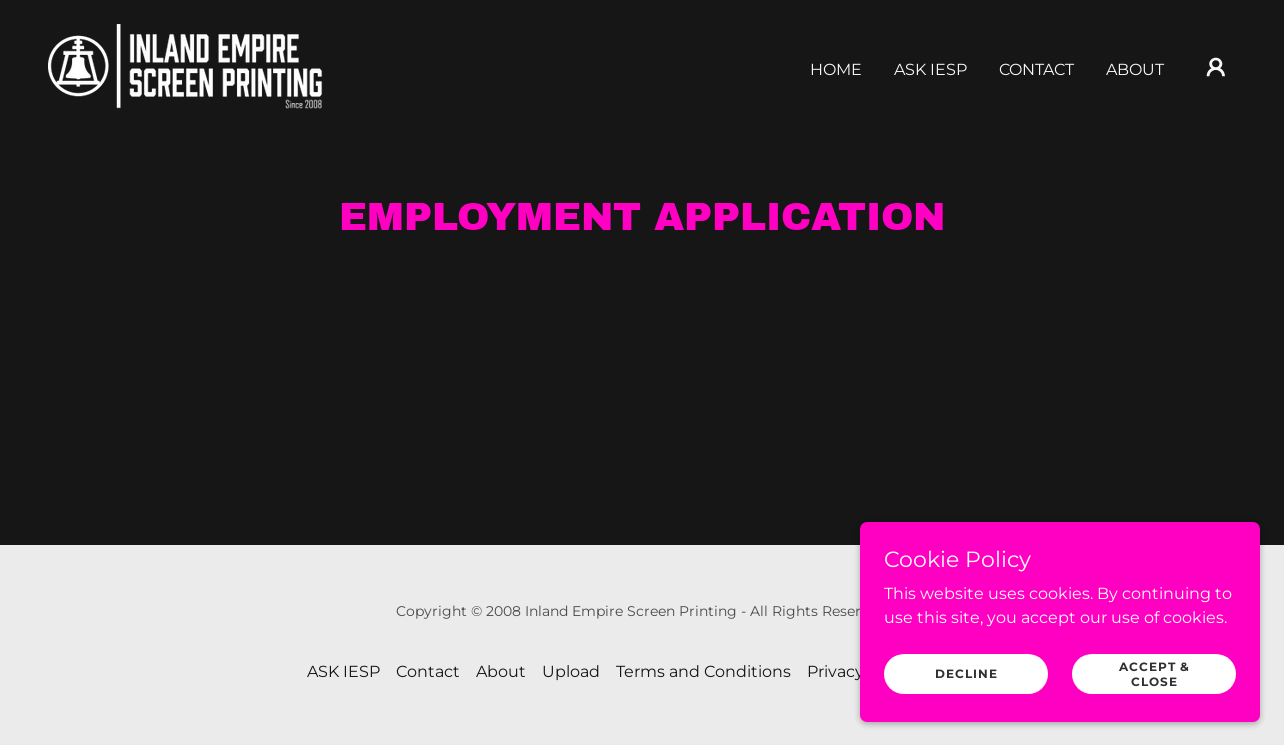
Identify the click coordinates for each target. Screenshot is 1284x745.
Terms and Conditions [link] (703, 671)
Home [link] (836, 69)
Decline (966, 673)
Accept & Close (1154, 673)
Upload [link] (571, 671)
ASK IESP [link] (930, 69)
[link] (185, 65)
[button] (1216, 67)
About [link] (1135, 69)
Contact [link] (1036, 69)
